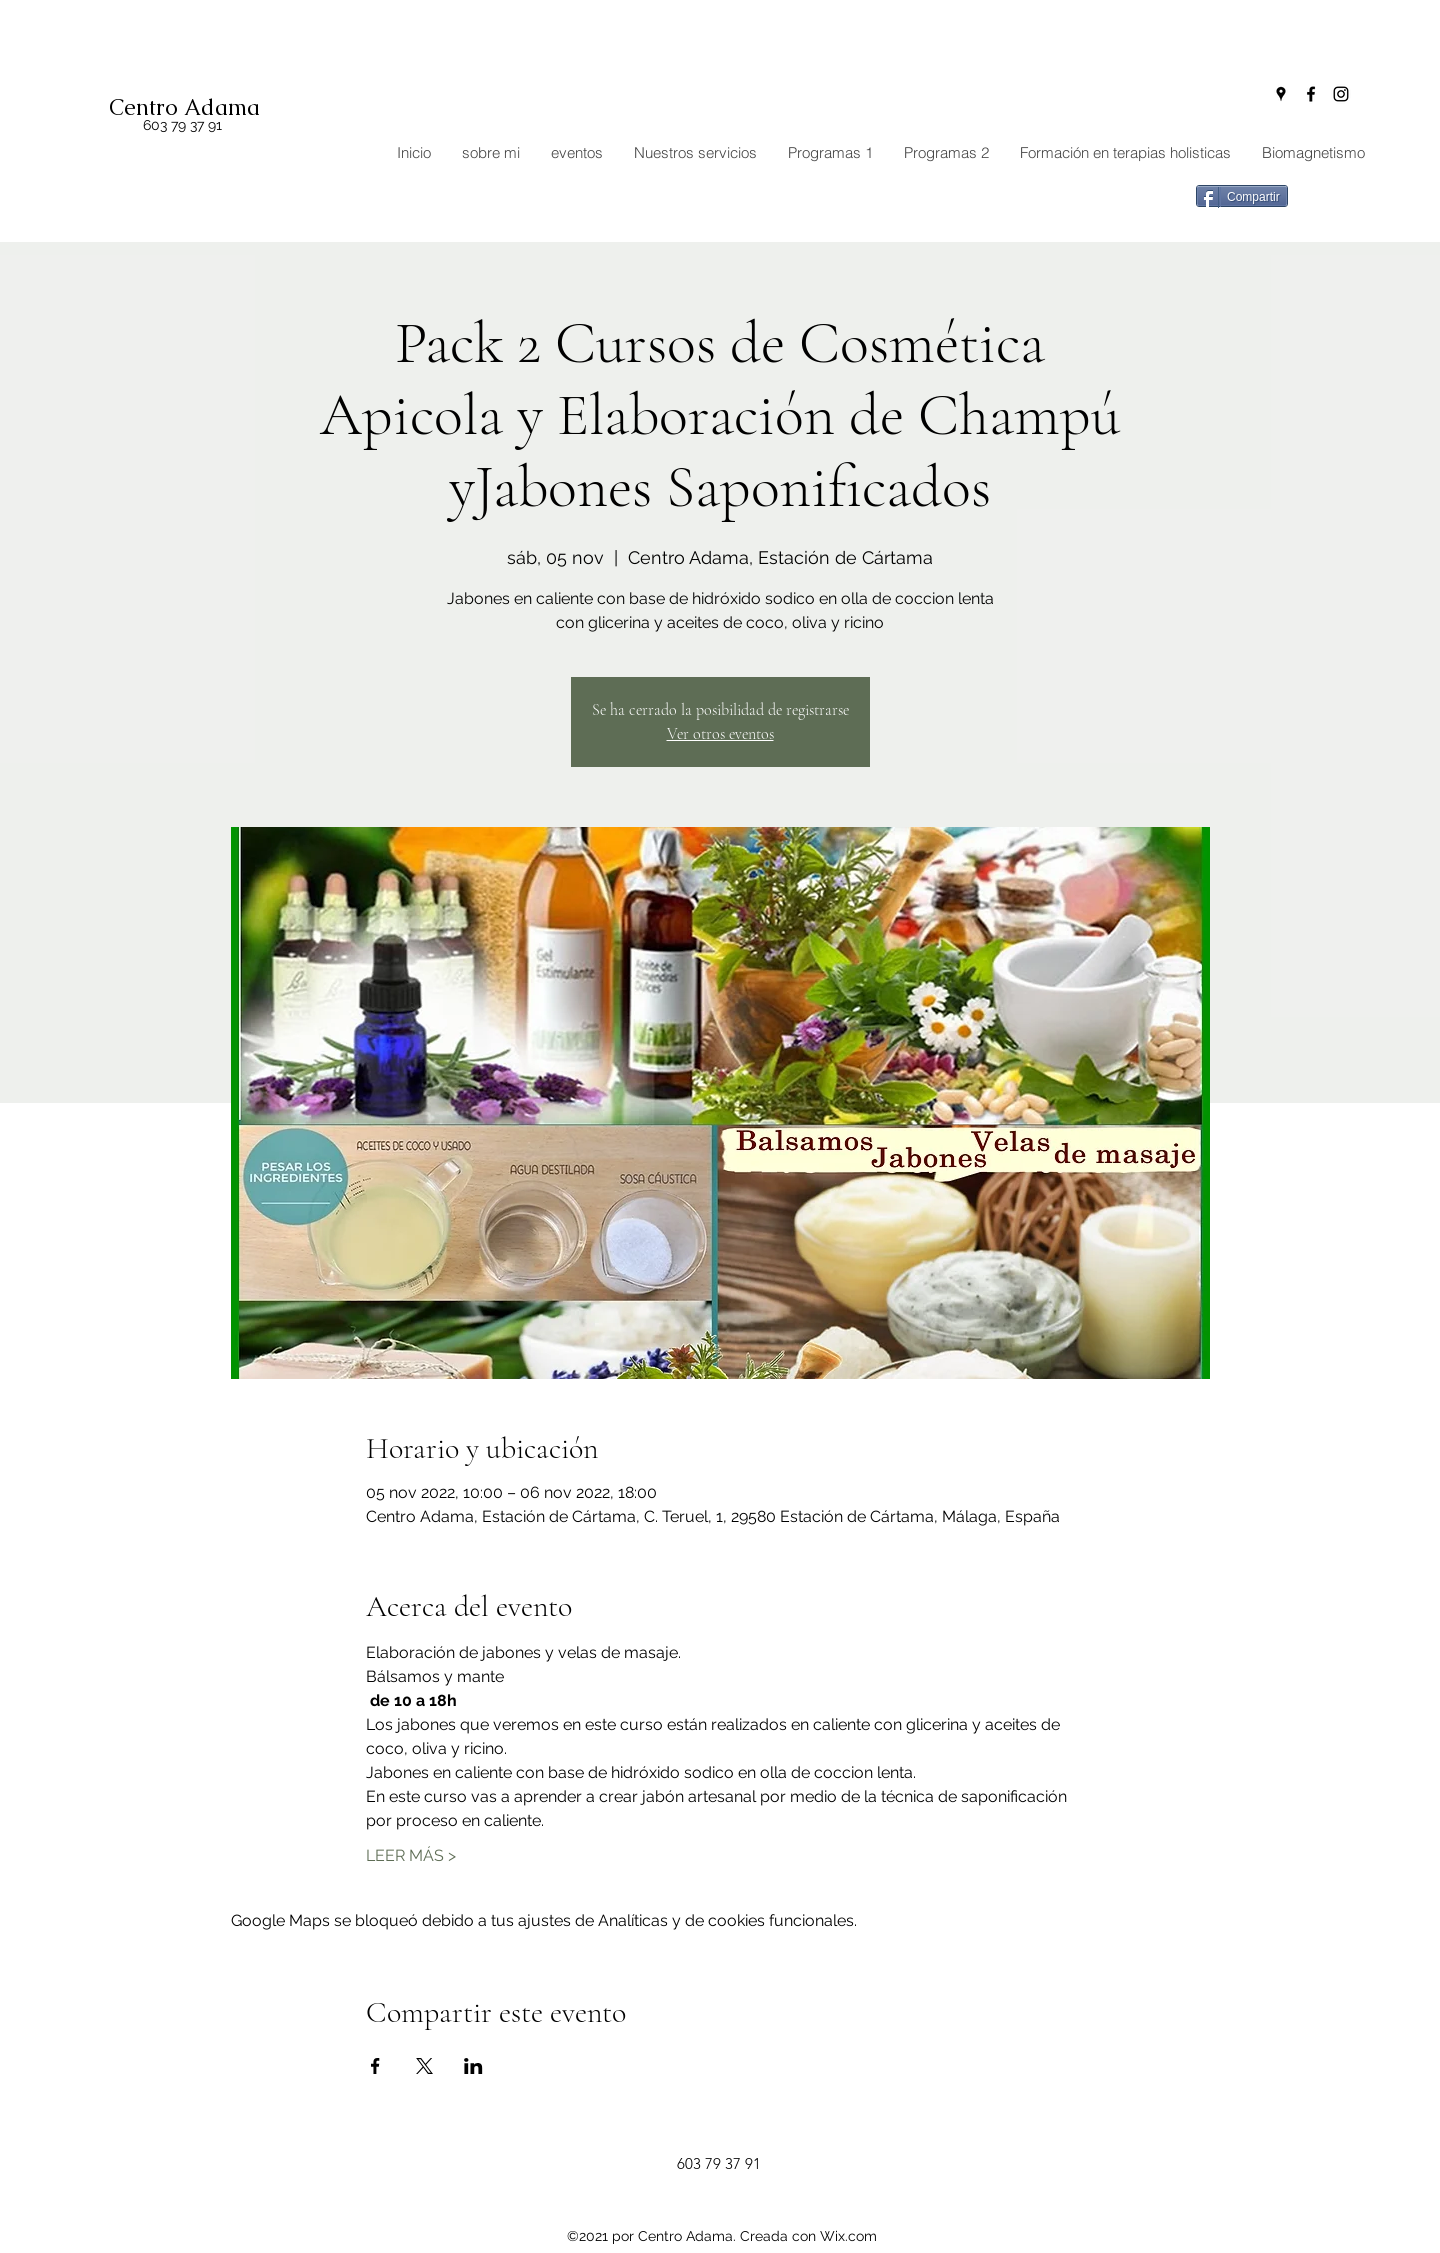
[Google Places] (1281, 94)
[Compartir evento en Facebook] (375, 2066)
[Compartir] (1242, 196)
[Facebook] (1311, 94)
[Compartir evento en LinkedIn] (473, 2066)
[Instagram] (1341, 94)
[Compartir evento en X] (424, 2066)
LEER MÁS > (411, 1855)
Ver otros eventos (720, 734)
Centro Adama (184, 107)
